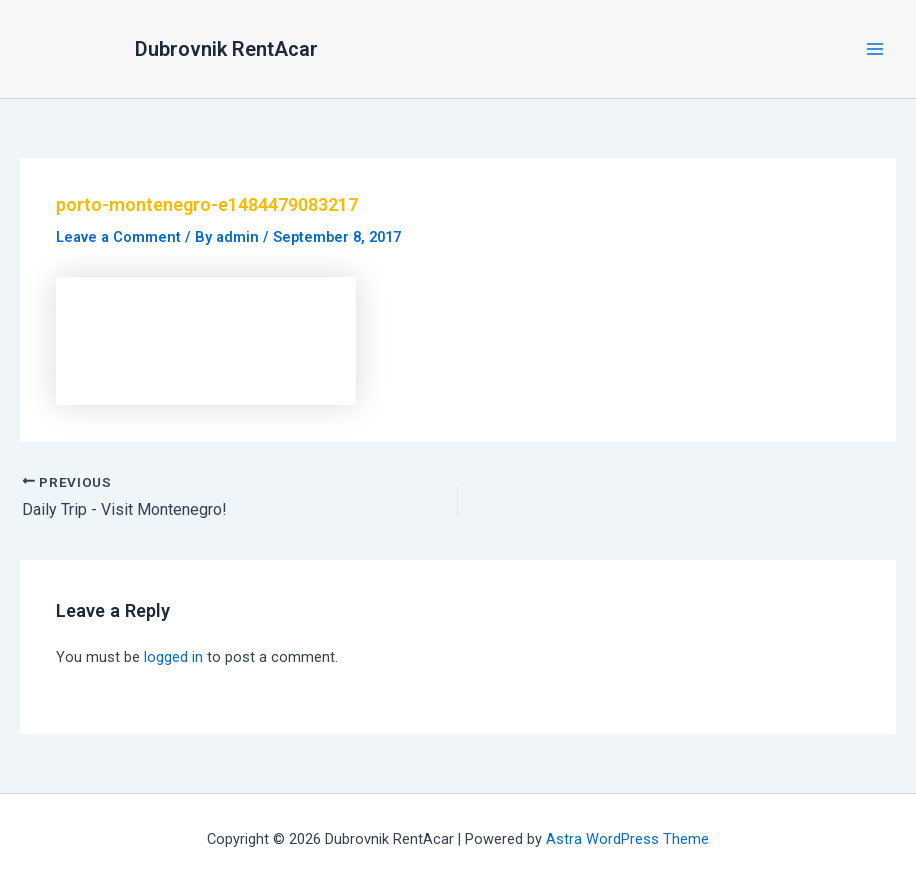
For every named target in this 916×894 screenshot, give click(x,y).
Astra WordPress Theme (627, 839)
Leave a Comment (118, 237)
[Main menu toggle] (875, 49)
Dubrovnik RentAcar (226, 49)
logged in (173, 657)
